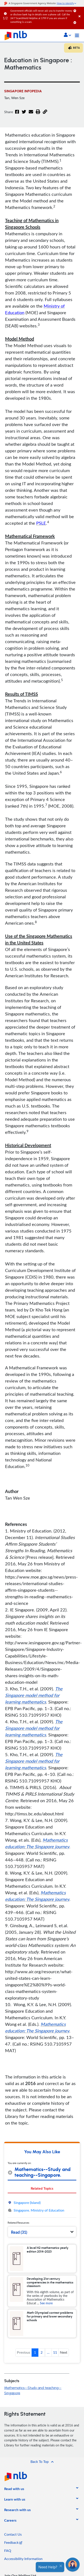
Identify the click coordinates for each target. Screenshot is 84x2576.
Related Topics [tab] (42, 2188)
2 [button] (42, 2352)
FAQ (7, 2550)
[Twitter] (24, 114)
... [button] (48, 2352)
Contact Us (13, 2534)
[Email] (31, 114)
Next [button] (63, 2352)
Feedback (13, 2542)
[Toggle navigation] (77, 35)
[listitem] (14, 2489)
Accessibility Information (23, 2558)
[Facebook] (17, 114)
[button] (67, 35)
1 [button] (35, 2352)
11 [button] (55, 2352)
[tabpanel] (42, 2206)
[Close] (80, 12)
